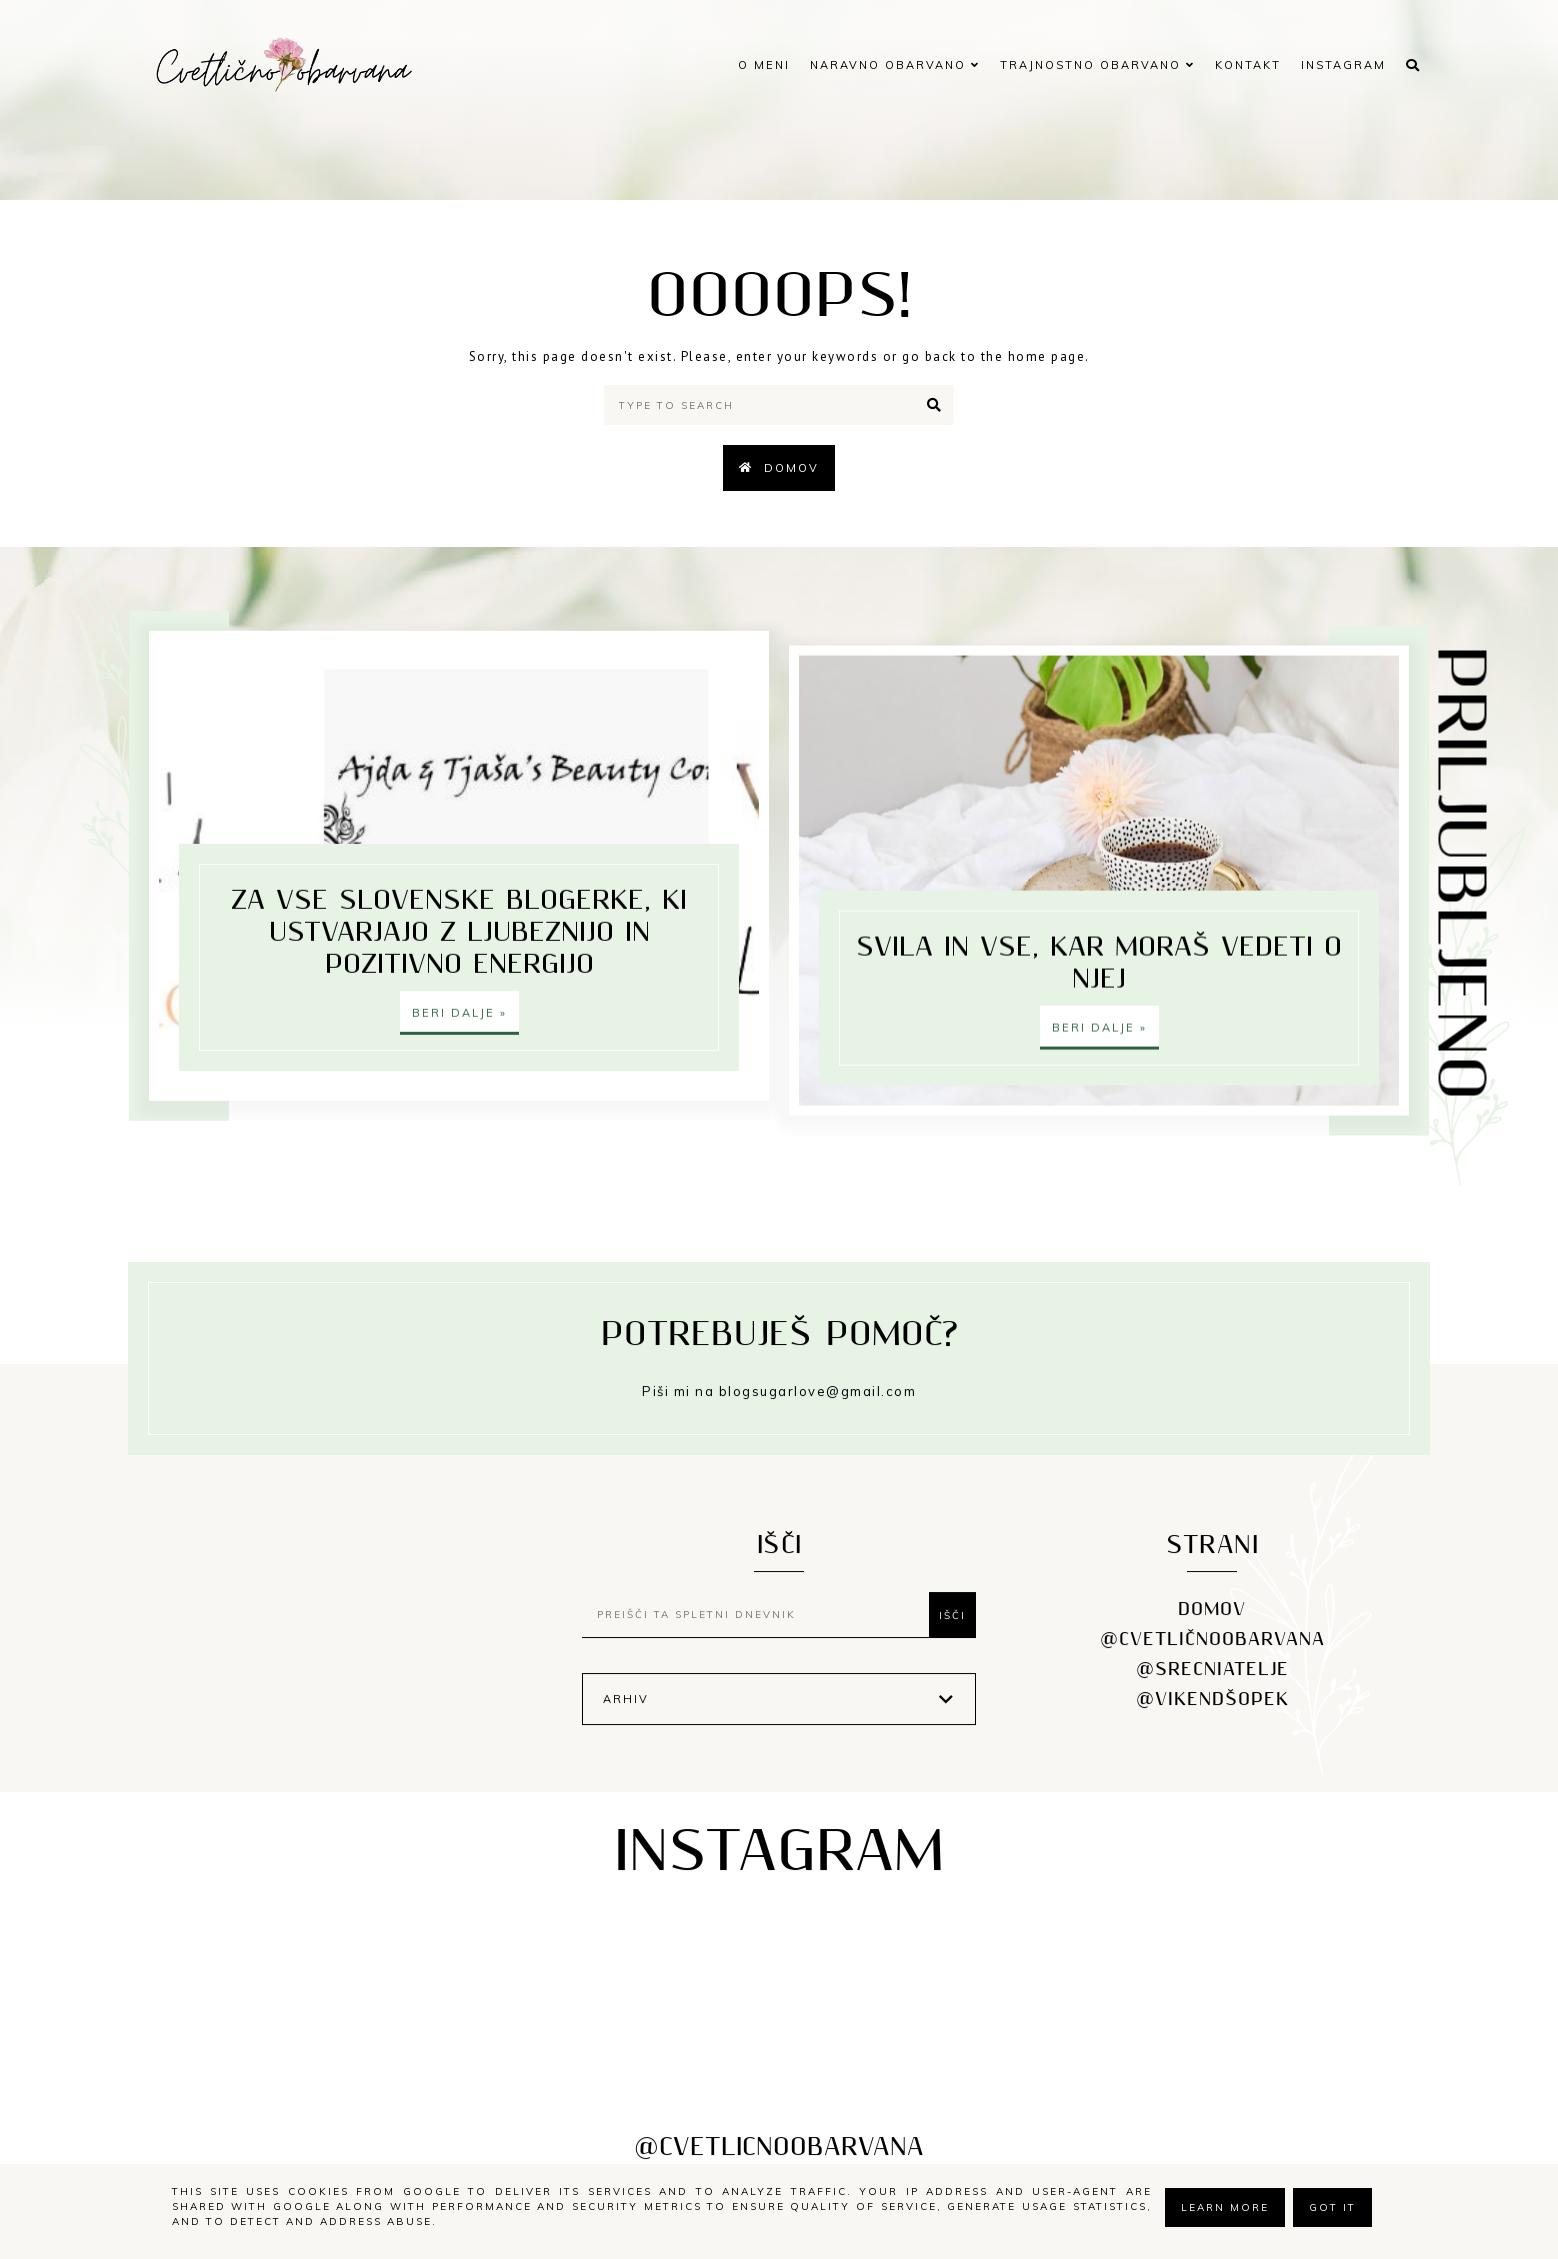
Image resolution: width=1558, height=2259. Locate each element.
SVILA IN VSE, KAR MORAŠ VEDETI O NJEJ (1099, 873)
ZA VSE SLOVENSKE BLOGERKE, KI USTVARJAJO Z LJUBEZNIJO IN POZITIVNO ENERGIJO (459, 953)
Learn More (1225, 2207)
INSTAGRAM (1343, 65)
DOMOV (1212, 1625)
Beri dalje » (459, 1033)
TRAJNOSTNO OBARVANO (1097, 65)
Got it (1332, 2207)
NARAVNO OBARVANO (895, 65)
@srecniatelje (1212, 1685)
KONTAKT (1248, 65)
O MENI (764, 65)
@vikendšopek (1212, 1715)
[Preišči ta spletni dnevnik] (760, 1631)
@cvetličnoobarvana (1212, 1655)
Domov (791, 468)
